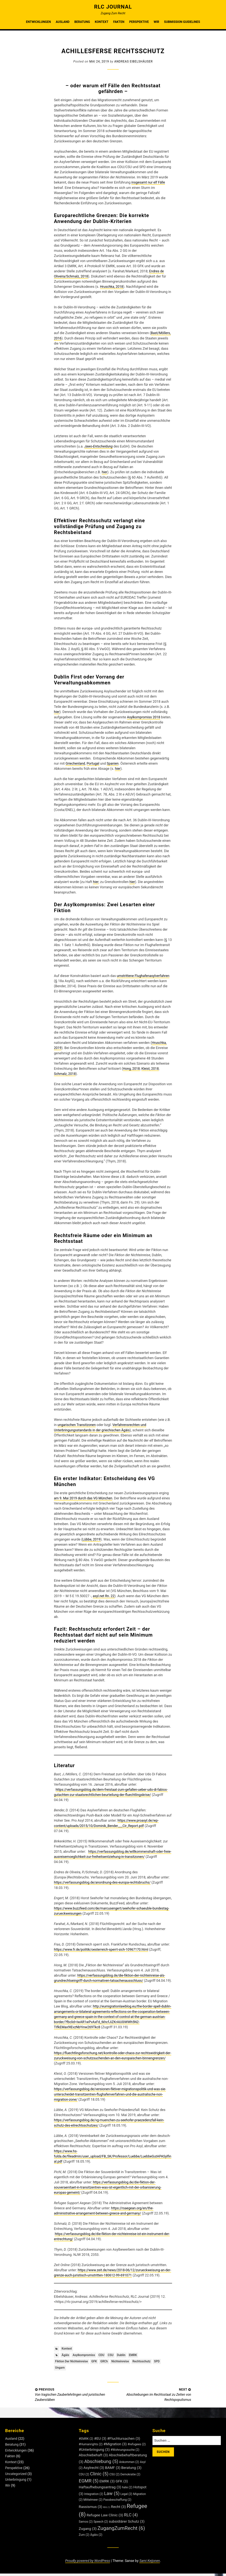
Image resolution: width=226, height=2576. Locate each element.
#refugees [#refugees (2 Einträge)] (137, 2446)
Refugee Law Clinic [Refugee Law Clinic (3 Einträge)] (105, 2517)
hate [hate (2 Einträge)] (127, 2489)
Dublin (123, 2357)
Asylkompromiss (84, 2357)
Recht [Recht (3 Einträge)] (118, 2509)
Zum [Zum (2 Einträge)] (84, 2537)
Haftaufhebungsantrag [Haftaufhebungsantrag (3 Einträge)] (100, 2489)
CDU (102, 2357)
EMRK (135, 2357)
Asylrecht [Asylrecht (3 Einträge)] (93, 2470)
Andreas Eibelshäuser (134, 61)
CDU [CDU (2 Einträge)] (84, 2477)
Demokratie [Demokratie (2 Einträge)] (130, 2477)
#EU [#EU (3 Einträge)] (100, 2441)
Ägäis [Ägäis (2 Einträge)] (96, 2537)
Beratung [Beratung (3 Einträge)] (131, 2470)
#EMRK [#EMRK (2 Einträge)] (86, 2441)
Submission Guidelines (182, 22)
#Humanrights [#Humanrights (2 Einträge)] (91, 2446)
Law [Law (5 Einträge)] (112, 2495)
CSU (112, 2357)
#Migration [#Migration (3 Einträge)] (115, 2446)
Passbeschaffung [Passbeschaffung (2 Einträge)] (117, 2502)
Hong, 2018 (131, 1067)
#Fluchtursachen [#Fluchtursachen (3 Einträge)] (123, 2441)
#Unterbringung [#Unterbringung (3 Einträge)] (94, 2452)
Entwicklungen (38, 22)
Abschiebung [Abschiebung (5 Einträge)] (101, 2464)
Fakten (118, 22)
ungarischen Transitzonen (77, 1424)
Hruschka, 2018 (112, 286)
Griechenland (76, 763)
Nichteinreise (122, 2363)
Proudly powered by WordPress (87, 2563)
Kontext (101, 22)
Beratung (82, 22)
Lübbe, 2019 (91, 1538)
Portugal (93, 763)
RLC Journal (113, 6)
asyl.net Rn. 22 (104, 1595)
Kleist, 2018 (150, 1067)
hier (104, 472)
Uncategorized (16, 2476)
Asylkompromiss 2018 (144, 716)
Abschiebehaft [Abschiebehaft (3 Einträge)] (93, 2457)
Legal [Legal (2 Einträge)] (126, 2496)
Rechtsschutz (144, 2363)
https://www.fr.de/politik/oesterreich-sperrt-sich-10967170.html (102, 1948)
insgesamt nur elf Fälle (148, 182)
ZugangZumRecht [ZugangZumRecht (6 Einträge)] (121, 2530)
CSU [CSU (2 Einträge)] (114, 2477)
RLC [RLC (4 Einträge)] (131, 2517)
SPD (159, 2363)
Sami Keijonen (150, 2563)
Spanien (113, 763)
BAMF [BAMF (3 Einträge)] (112, 2470)
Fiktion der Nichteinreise (72, 2363)
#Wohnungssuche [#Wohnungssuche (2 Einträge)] (125, 2452)
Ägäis (65, 2357)
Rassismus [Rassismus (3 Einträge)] (90, 2509)
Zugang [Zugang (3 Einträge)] (88, 2531)
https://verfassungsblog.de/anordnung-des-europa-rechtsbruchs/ (103, 1881)
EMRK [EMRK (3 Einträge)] (107, 2483)
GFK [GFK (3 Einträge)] (122, 2483)
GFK (95, 2363)
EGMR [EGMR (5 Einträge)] (89, 2483)
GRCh (105, 2363)
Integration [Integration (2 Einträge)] (93, 2496)
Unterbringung (16, 2482)
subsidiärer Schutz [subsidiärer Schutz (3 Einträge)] (126, 2524)
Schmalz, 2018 (65, 1073)
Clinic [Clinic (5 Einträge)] (99, 2476)
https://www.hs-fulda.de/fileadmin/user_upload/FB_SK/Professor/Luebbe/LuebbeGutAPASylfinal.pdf (113, 2158)
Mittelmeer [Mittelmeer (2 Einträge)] (93, 2502)
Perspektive (139, 22)
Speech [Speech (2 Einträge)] (101, 2524)
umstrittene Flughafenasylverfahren (144, 975)
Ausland (62, 22)
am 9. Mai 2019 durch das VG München (84, 1497)
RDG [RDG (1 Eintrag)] (106, 2510)
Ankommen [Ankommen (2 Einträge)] (129, 2464)
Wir (156, 22)
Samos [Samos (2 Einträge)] (86, 2524)
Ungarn (60, 2370)
